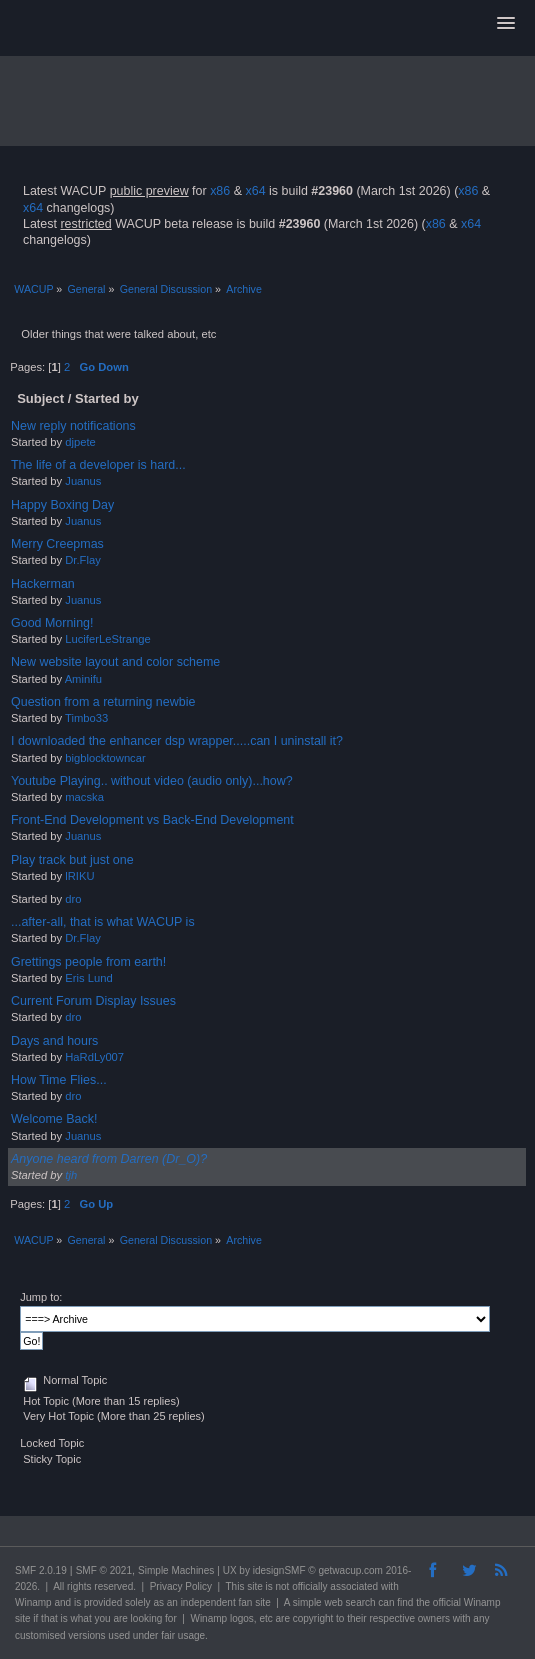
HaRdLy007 (94, 1057)
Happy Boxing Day (62, 505)
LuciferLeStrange (107, 639)
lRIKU (79, 876)
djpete (80, 442)
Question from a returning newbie (103, 702)
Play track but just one (72, 860)
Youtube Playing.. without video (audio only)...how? (152, 781)
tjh (71, 1175)
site (255, 1586)
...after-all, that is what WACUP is (103, 922)
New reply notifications (73, 426)
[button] (506, 24)
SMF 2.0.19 (41, 1570)
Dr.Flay (83, 560)
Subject (40, 398)
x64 (255, 191)
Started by (107, 398)
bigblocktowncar (105, 758)
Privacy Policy (181, 1586)
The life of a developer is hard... (98, 465)
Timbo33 (86, 718)
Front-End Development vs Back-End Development (152, 820)
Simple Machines (176, 1570)
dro (73, 899)
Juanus (83, 481)
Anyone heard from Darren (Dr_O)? (109, 1159)
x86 (220, 191)
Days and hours (54, 1041)
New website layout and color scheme (115, 662)
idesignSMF (279, 1570)
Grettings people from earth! (88, 962)
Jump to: (41, 1297)
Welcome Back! (54, 1119)
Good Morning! (52, 623)
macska (84, 797)
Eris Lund (88, 978)
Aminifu (83, 679)
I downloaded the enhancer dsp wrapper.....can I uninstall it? (177, 741)
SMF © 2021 (104, 1570)
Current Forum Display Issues (93, 1001)
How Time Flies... (59, 1080)
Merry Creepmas (57, 544)
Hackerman (43, 584)
